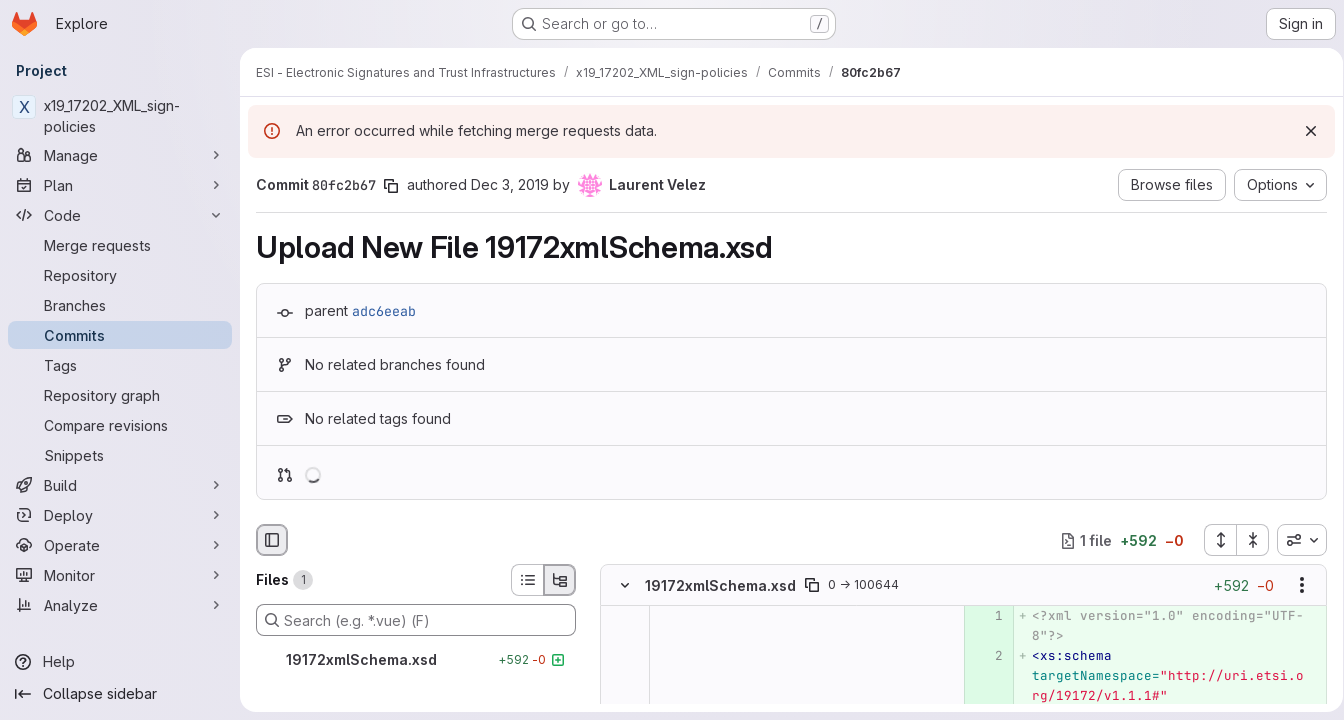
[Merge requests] (120, 245)
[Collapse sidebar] (120, 694)
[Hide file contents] (625, 586)
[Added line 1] (982, 617)
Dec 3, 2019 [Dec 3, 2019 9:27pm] (510, 184)
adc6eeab (384, 311)
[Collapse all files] (1246, 540)
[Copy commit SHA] (391, 186)
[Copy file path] (812, 586)
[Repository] (120, 275)
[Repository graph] (120, 395)
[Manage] (120, 155)
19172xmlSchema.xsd (720, 585)
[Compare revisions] (120, 425)
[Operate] (120, 545)
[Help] (120, 662)
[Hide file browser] (272, 540)
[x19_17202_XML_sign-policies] (120, 116)
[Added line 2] (982, 657)
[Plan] (120, 185)
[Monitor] (120, 575)
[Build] (120, 485)
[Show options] (1295, 586)
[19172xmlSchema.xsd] (416, 660)
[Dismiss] (1304, 131)
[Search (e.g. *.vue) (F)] (416, 620)
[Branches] (120, 305)
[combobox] (1295, 540)
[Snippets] (120, 455)
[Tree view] (560, 580)
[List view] (527, 580)
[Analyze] (120, 605)
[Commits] (120, 335)
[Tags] (120, 365)
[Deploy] (120, 515)
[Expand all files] (1213, 540)
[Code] (120, 215)
